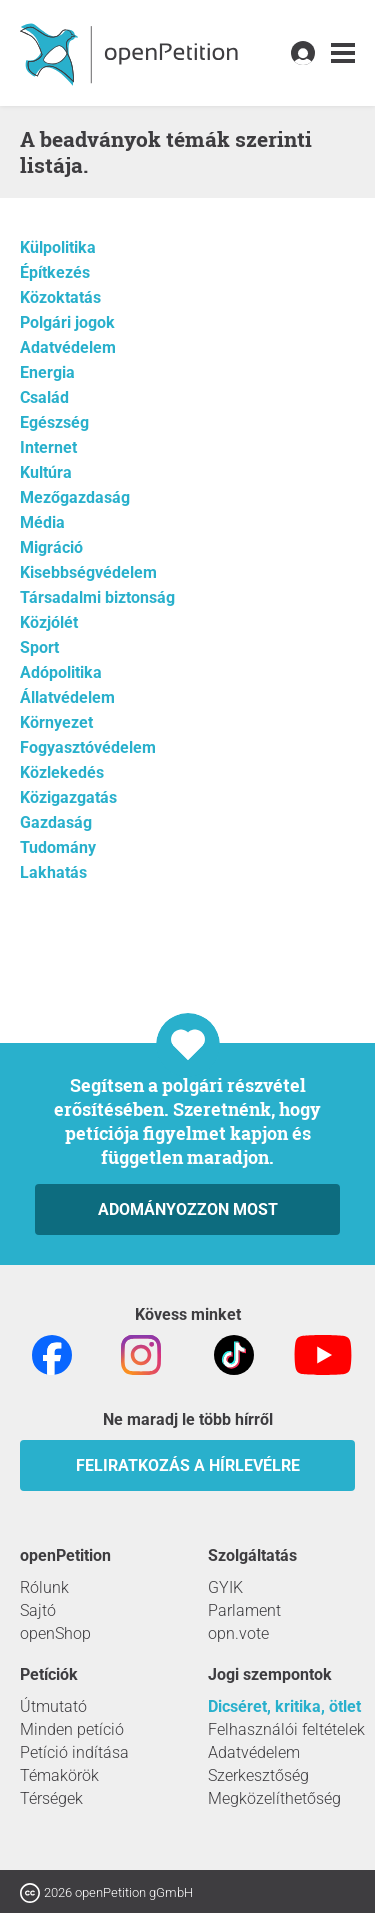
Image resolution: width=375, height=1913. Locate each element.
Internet (48, 447)
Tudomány (58, 847)
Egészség (54, 422)
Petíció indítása (74, 1752)
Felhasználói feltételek (286, 1729)
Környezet (56, 722)
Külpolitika (58, 247)
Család (44, 397)
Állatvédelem (67, 697)
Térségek (51, 1798)
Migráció (51, 547)
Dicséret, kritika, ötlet (284, 1706)
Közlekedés (62, 772)
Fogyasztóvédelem (88, 747)
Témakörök (59, 1775)
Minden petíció (72, 1729)
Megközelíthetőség (274, 1798)
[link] (343, 53)
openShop (55, 1633)
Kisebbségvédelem (88, 572)
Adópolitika (61, 672)
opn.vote (238, 1633)
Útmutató (53, 1706)
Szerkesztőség (258, 1775)
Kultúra (46, 472)
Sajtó (38, 1610)
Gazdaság (56, 822)
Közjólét (49, 622)
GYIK (225, 1587)
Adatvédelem (68, 347)
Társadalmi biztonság (97, 597)
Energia (47, 372)
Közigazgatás (68, 797)
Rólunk (44, 1587)
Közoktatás (60, 297)
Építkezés (55, 272)
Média (42, 522)
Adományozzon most (188, 1209)
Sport (39, 647)
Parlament (244, 1610)
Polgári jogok (67, 322)
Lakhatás (53, 872)
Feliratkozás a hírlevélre (188, 1465)
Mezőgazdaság (75, 497)
